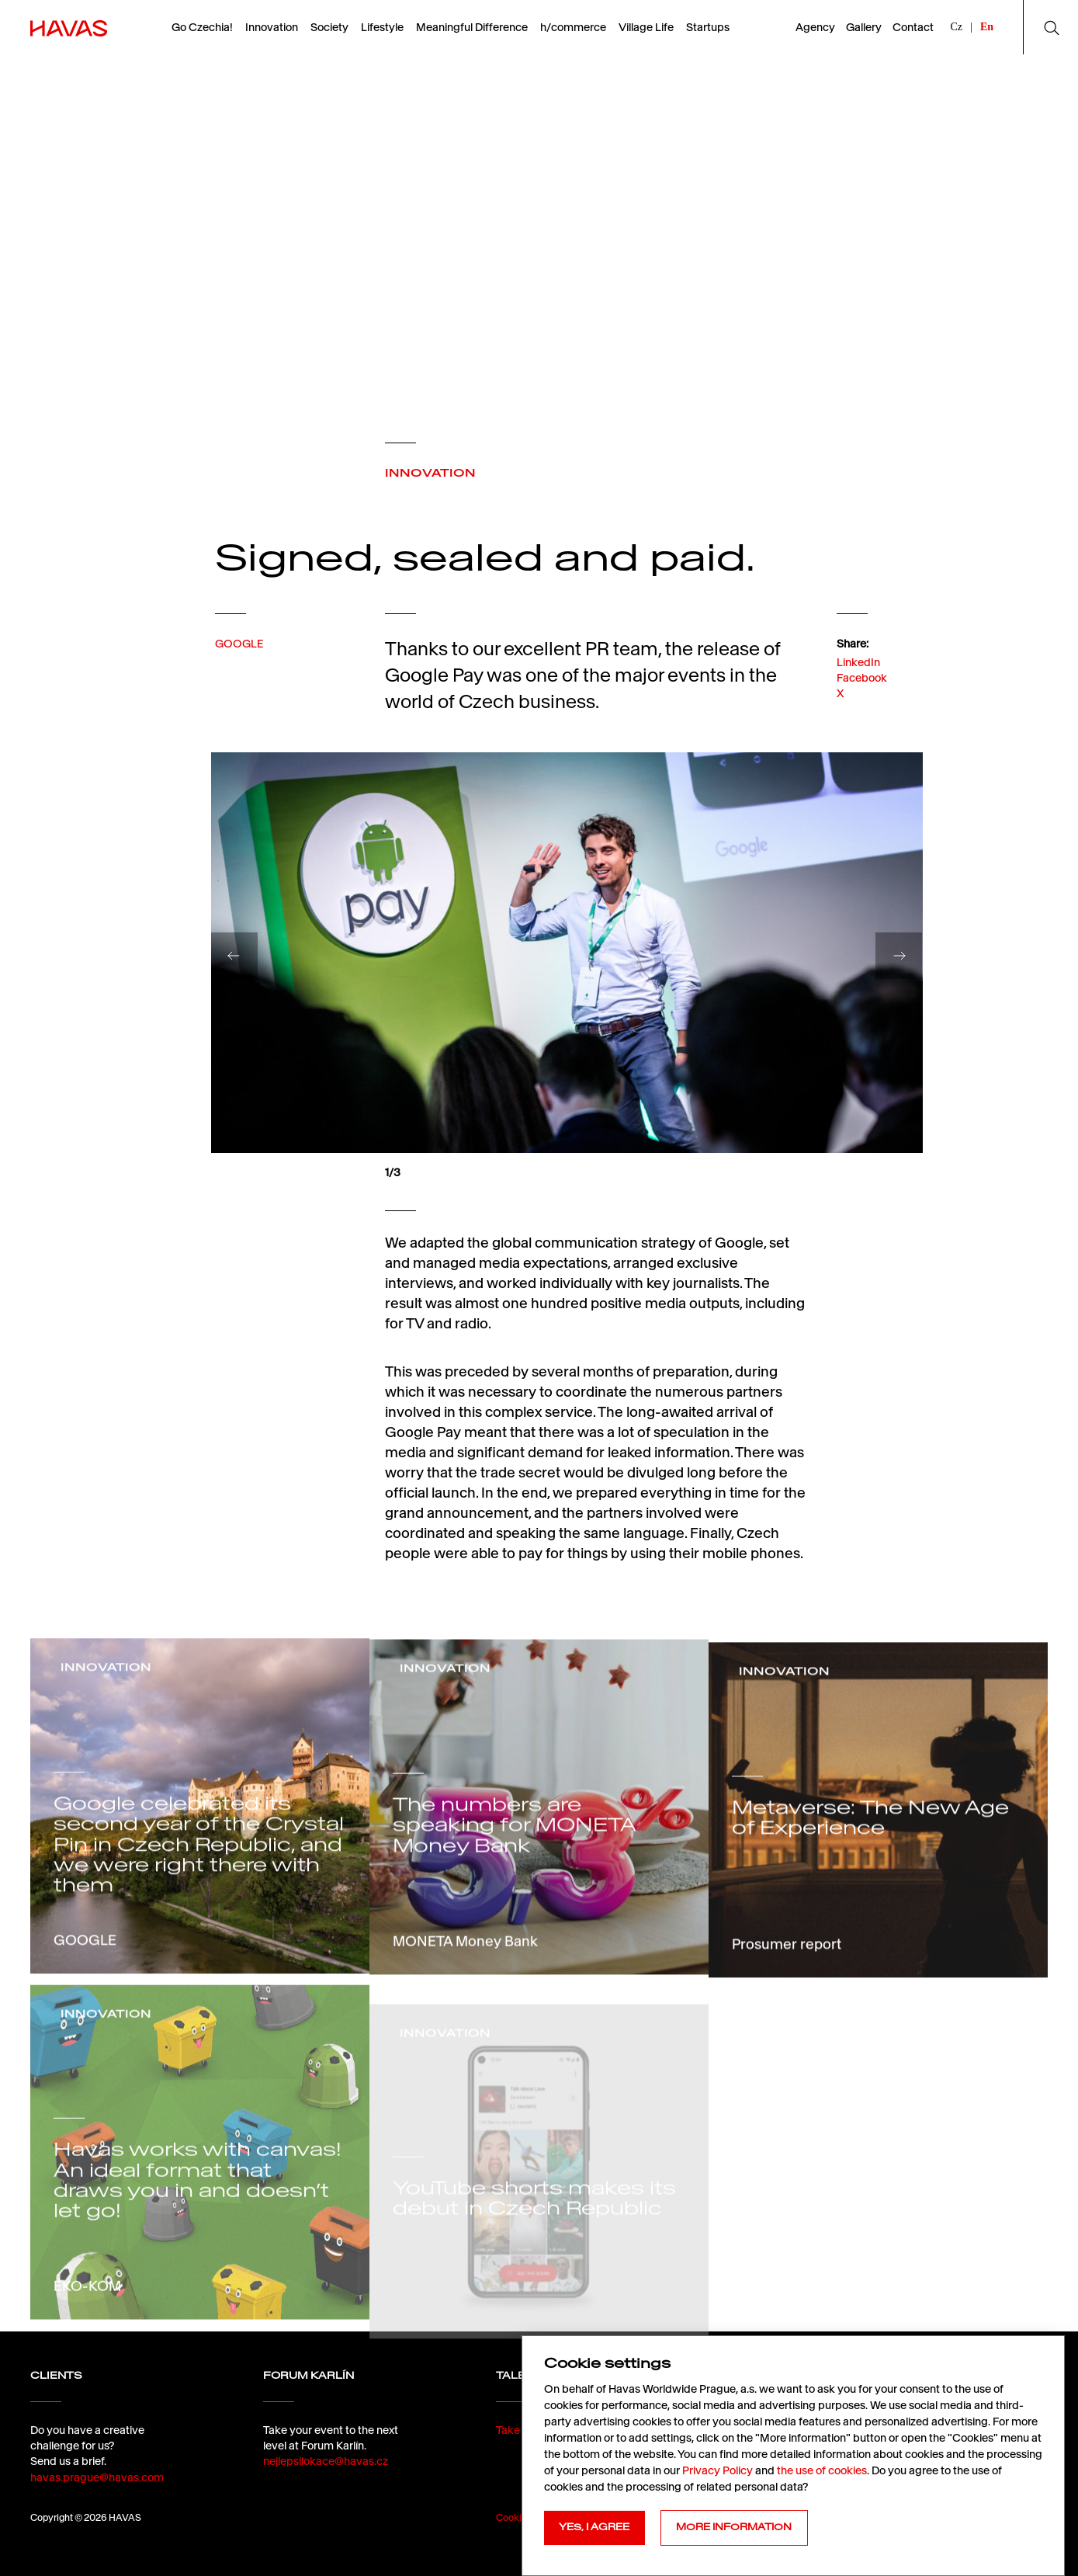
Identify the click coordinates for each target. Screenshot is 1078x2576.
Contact (913, 27)
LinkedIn (858, 698)
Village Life (646, 27)
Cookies (514, 2517)
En (986, 27)
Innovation (271, 27)
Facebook (862, 714)
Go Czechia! (202, 27)
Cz (957, 27)
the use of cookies (822, 2470)
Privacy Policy (717, 2470)
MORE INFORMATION (734, 2527)
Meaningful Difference (472, 27)
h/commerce (573, 27)
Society (329, 27)
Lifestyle (382, 27)
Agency (815, 27)
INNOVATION (430, 473)
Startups (708, 27)
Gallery (864, 27)
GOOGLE (239, 664)
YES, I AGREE (594, 2527)
